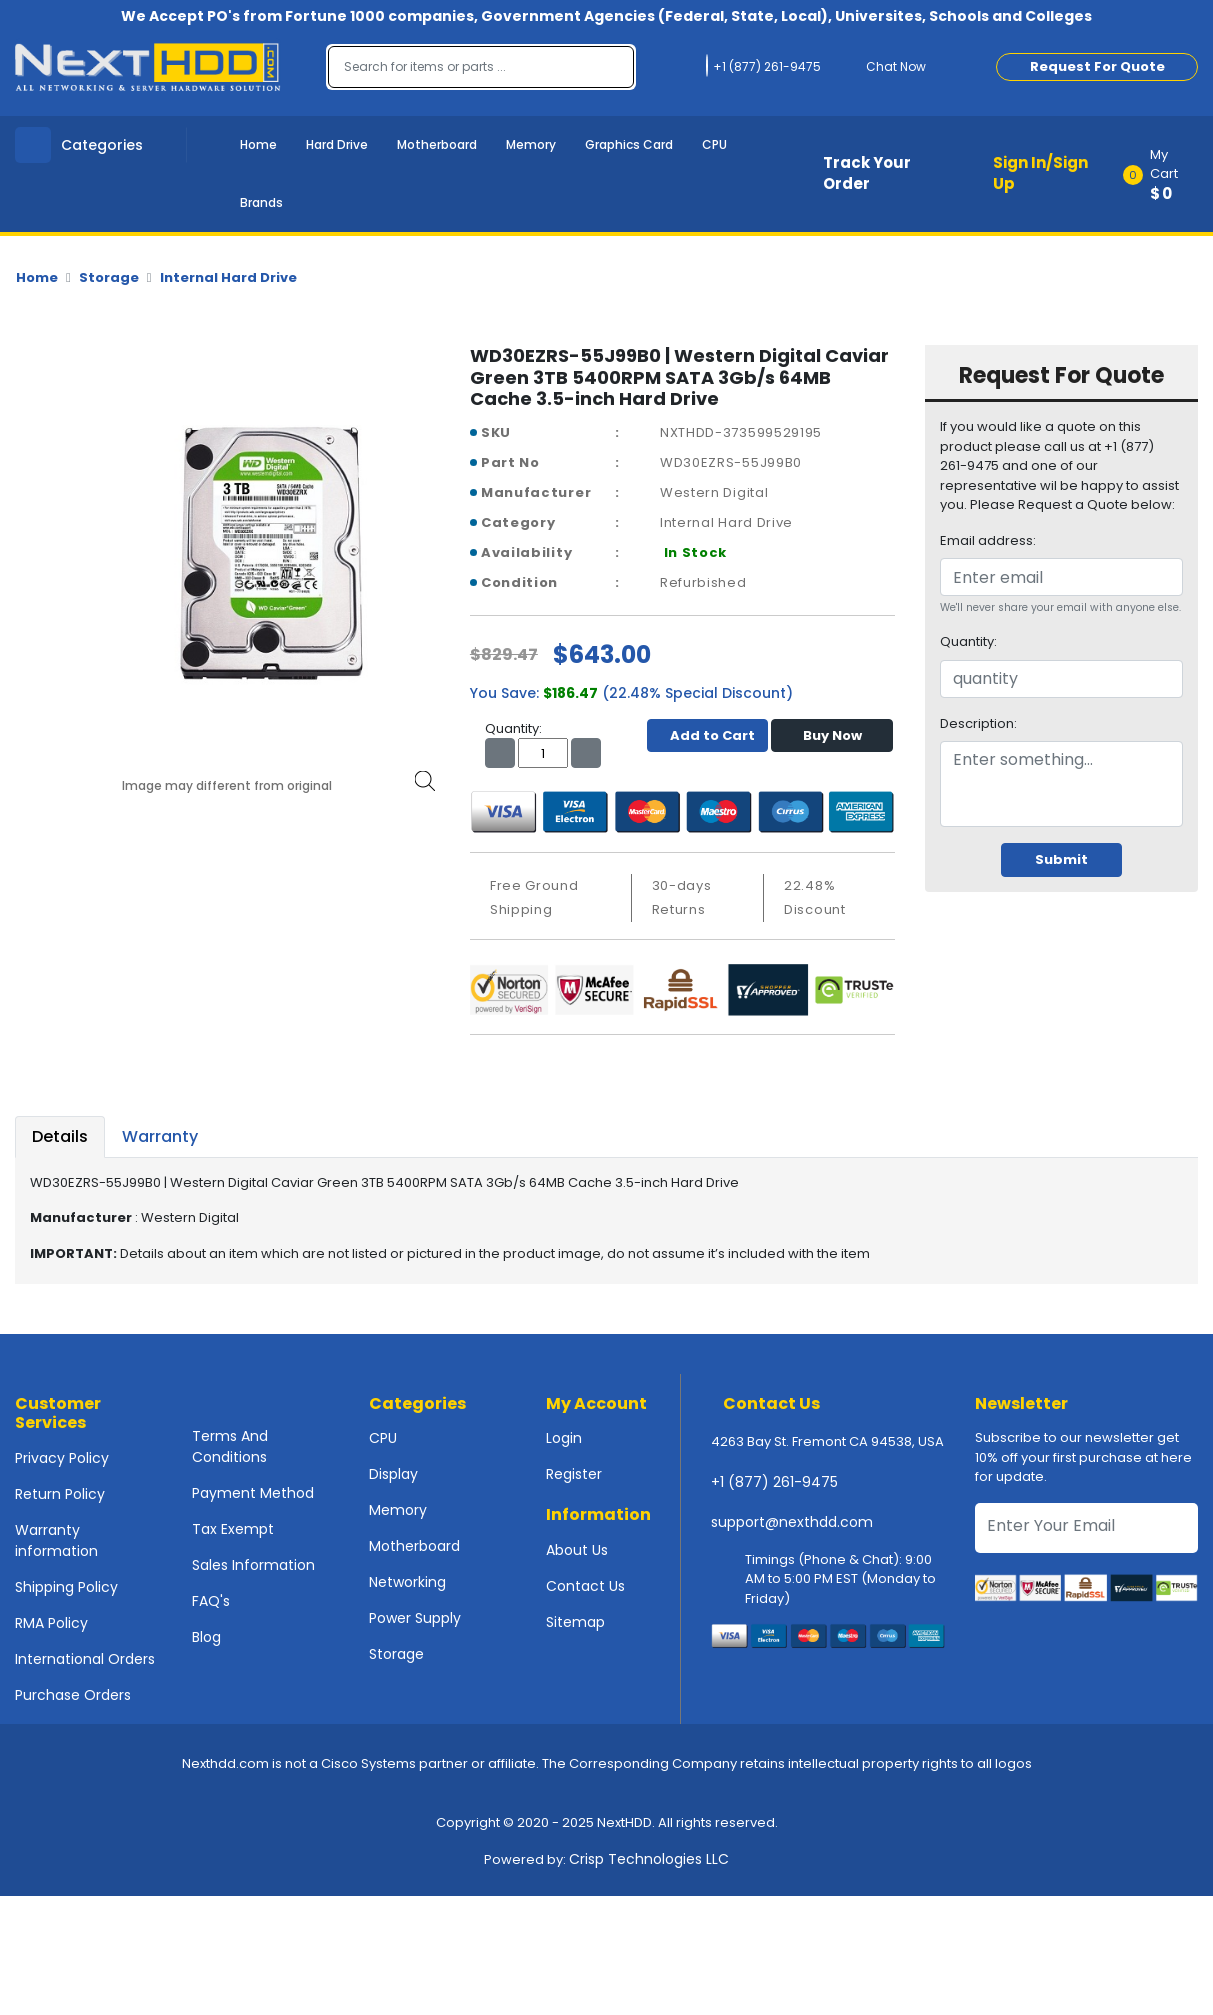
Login (564, 1438)
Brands (261, 202)
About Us (577, 1550)
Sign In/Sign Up (1040, 173)
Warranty (160, 1136)
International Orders (85, 1659)
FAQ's (211, 1601)
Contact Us (585, 1586)
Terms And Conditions (230, 1446)
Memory (531, 144)
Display (393, 1474)
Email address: (988, 540)
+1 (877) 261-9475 (774, 1482)
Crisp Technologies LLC (649, 1859)
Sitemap (575, 1622)
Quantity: (968, 641)
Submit (1061, 859)
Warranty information (56, 1540)
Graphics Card (629, 144)
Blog (206, 1637)
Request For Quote (1097, 66)
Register (574, 1474)
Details (60, 1136)
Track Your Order (867, 173)
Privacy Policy (62, 1458)
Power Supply (415, 1618)
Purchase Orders (73, 1695)
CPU (714, 144)
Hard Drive (337, 144)
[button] (1167, 174)
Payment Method (253, 1493)
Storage (109, 277)
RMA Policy (51, 1623)
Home (258, 144)
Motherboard (437, 144)
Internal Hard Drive (228, 277)
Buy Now (832, 735)
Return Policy (60, 1494)
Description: (978, 723)
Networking (407, 1582)
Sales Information (253, 1565)
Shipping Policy (66, 1587)
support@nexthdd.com (792, 1522)
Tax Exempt (233, 1529)
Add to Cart (707, 735)
